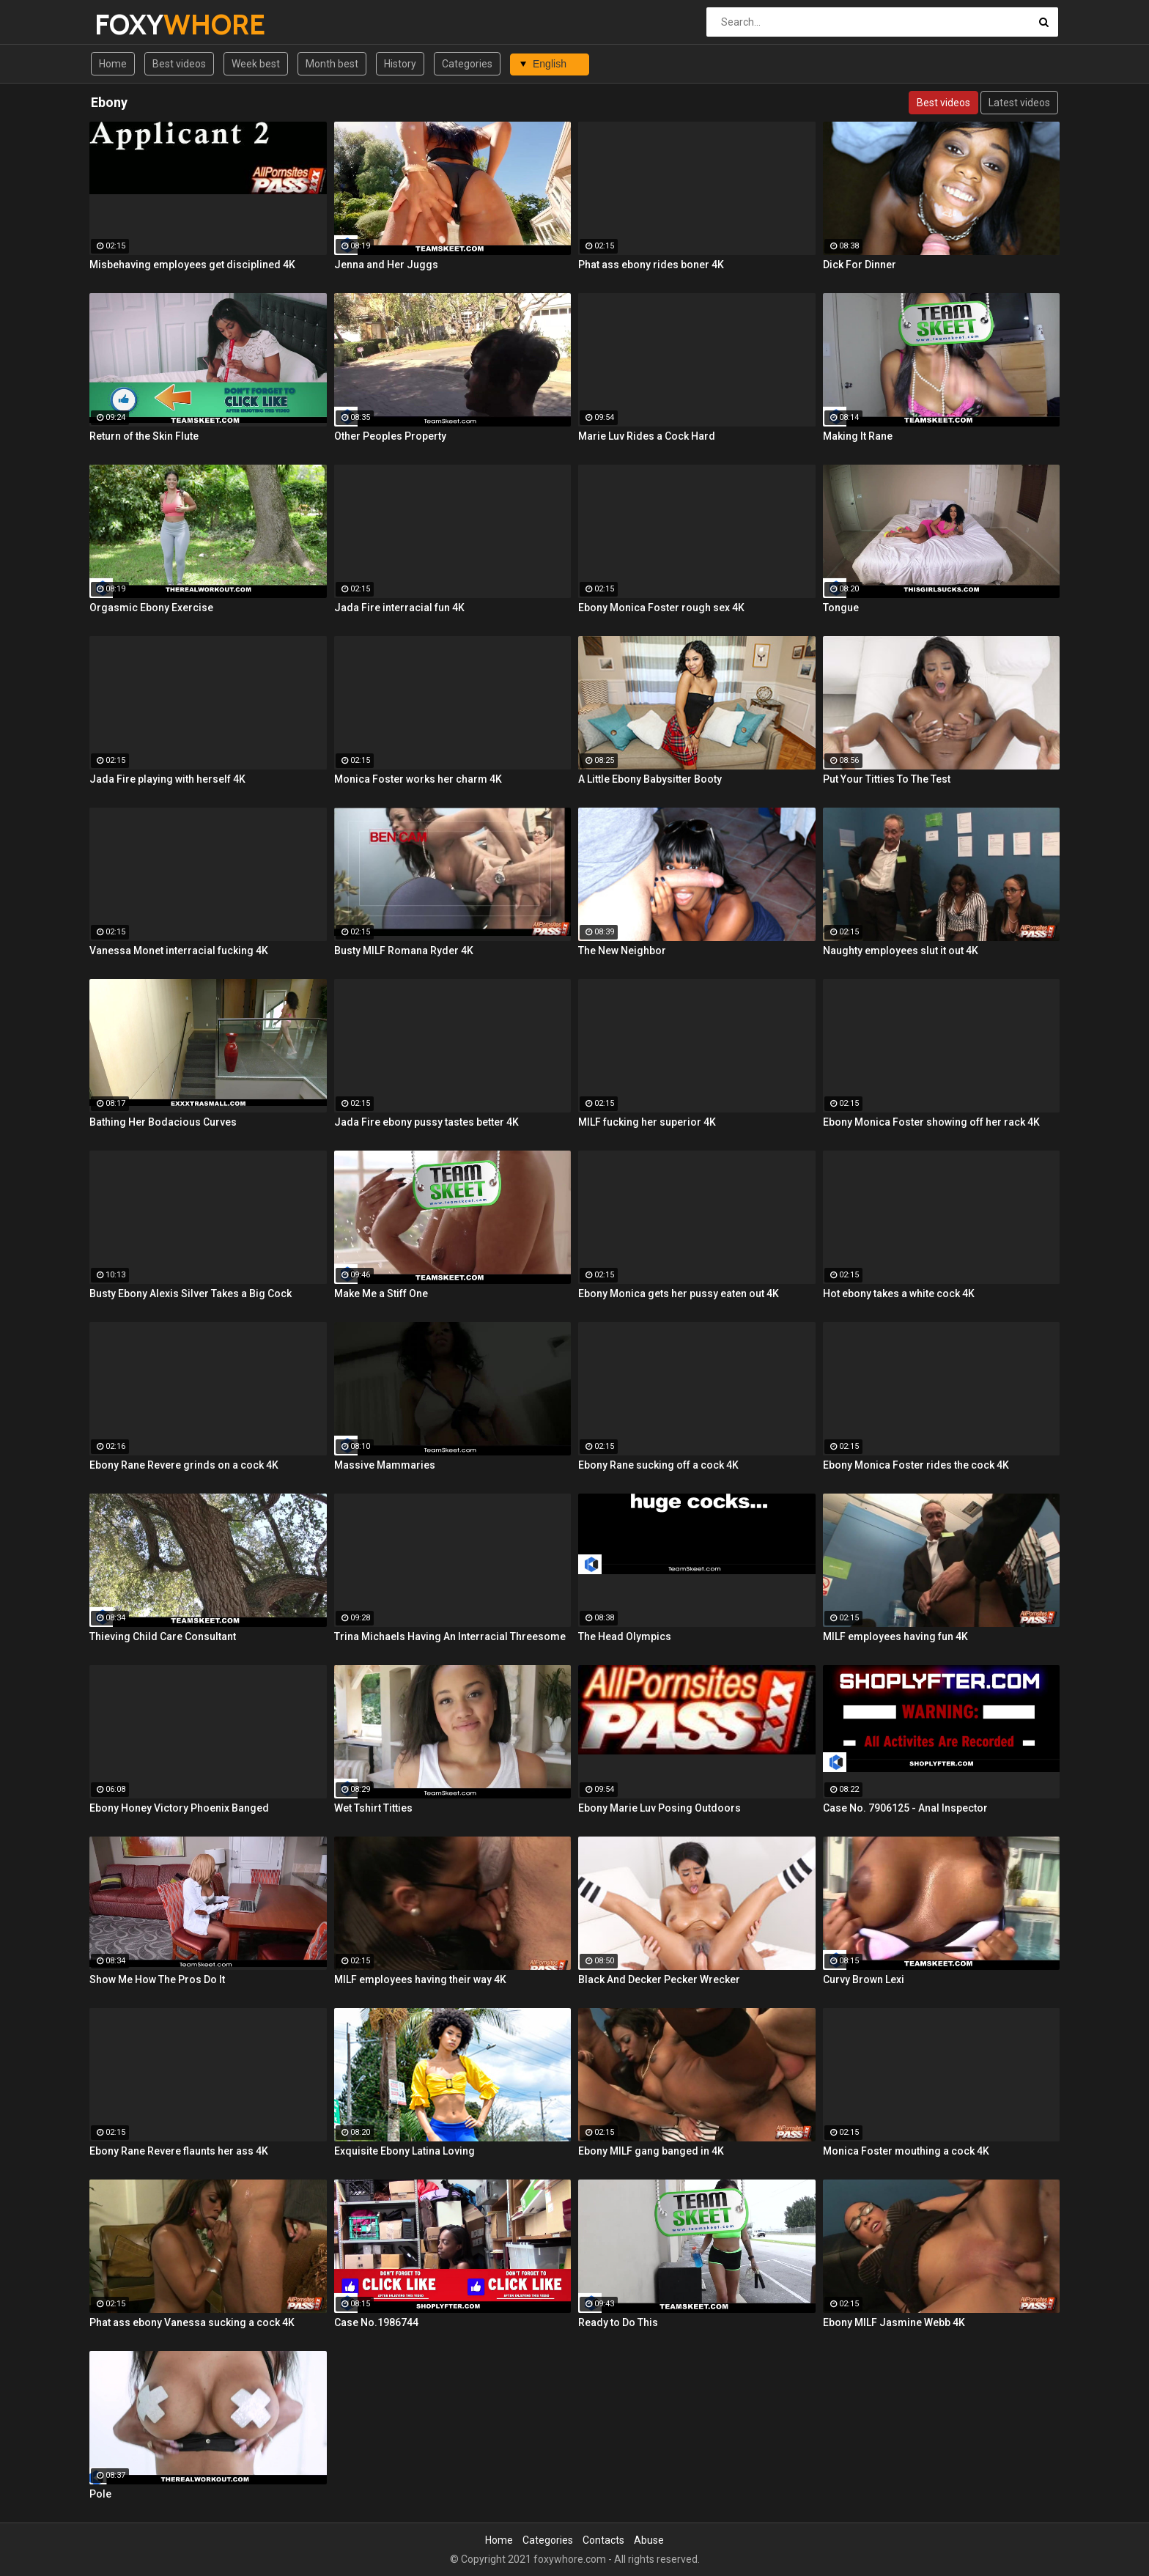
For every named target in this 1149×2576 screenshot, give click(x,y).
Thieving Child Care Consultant (162, 1636)
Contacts (603, 2540)
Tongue (841, 607)
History (400, 64)
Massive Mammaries (384, 1465)
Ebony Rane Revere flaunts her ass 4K (178, 2151)
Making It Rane (858, 436)
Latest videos (1019, 102)
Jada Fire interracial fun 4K (399, 607)
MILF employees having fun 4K (895, 1636)
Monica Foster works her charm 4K (418, 779)
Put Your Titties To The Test (886, 779)
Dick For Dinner (859, 264)
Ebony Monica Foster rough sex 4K (661, 607)
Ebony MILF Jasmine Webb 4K (894, 2322)
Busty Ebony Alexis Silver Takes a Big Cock (190, 1293)
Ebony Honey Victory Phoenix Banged (179, 1808)
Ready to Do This (618, 2322)
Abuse (649, 2540)
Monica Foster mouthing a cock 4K (906, 2151)
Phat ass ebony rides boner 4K (651, 264)
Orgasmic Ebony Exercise (151, 607)
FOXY (133, 24)
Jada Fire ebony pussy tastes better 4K (426, 1122)
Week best (256, 64)
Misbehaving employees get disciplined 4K (192, 264)
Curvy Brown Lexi (863, 1979)
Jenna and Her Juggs (386, 264)
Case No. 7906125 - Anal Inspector (905, 1808)
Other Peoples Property (390, 436)
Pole (100, 2494)
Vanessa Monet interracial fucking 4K (178, 950)
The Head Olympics (624, 1636)
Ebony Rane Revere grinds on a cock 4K (183, 1465)
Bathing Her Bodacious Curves (163, 1122)
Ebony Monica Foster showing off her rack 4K (931, 1122)
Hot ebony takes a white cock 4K (899, 1293)
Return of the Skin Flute (144, 436)
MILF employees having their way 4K (420, 1979)
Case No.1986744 (376, 2322)
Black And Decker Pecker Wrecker (659, 1979)
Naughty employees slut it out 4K (900, 950)
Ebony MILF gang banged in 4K (651, 2151)
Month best (332, 64)
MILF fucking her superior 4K (647, 1122)
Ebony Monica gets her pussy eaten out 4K (678, 1293)
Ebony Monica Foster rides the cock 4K (916, 1465)
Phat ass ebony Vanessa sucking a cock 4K (192, 2322)
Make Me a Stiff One (381, 1293)
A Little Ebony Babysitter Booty (650, 779)
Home (113, 64)
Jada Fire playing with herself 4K (167, 779)
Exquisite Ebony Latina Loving (404, 2151)
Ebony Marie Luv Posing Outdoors (659, 1808)
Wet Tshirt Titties (373, 1808)
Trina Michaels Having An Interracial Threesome (450, 1636)
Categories (467, 64)
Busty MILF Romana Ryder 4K (403, 950)
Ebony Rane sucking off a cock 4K (658, 1465)
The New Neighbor (622, 950)
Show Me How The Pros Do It (157, 1979)
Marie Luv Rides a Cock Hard (646, 436)
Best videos (179, 64)
